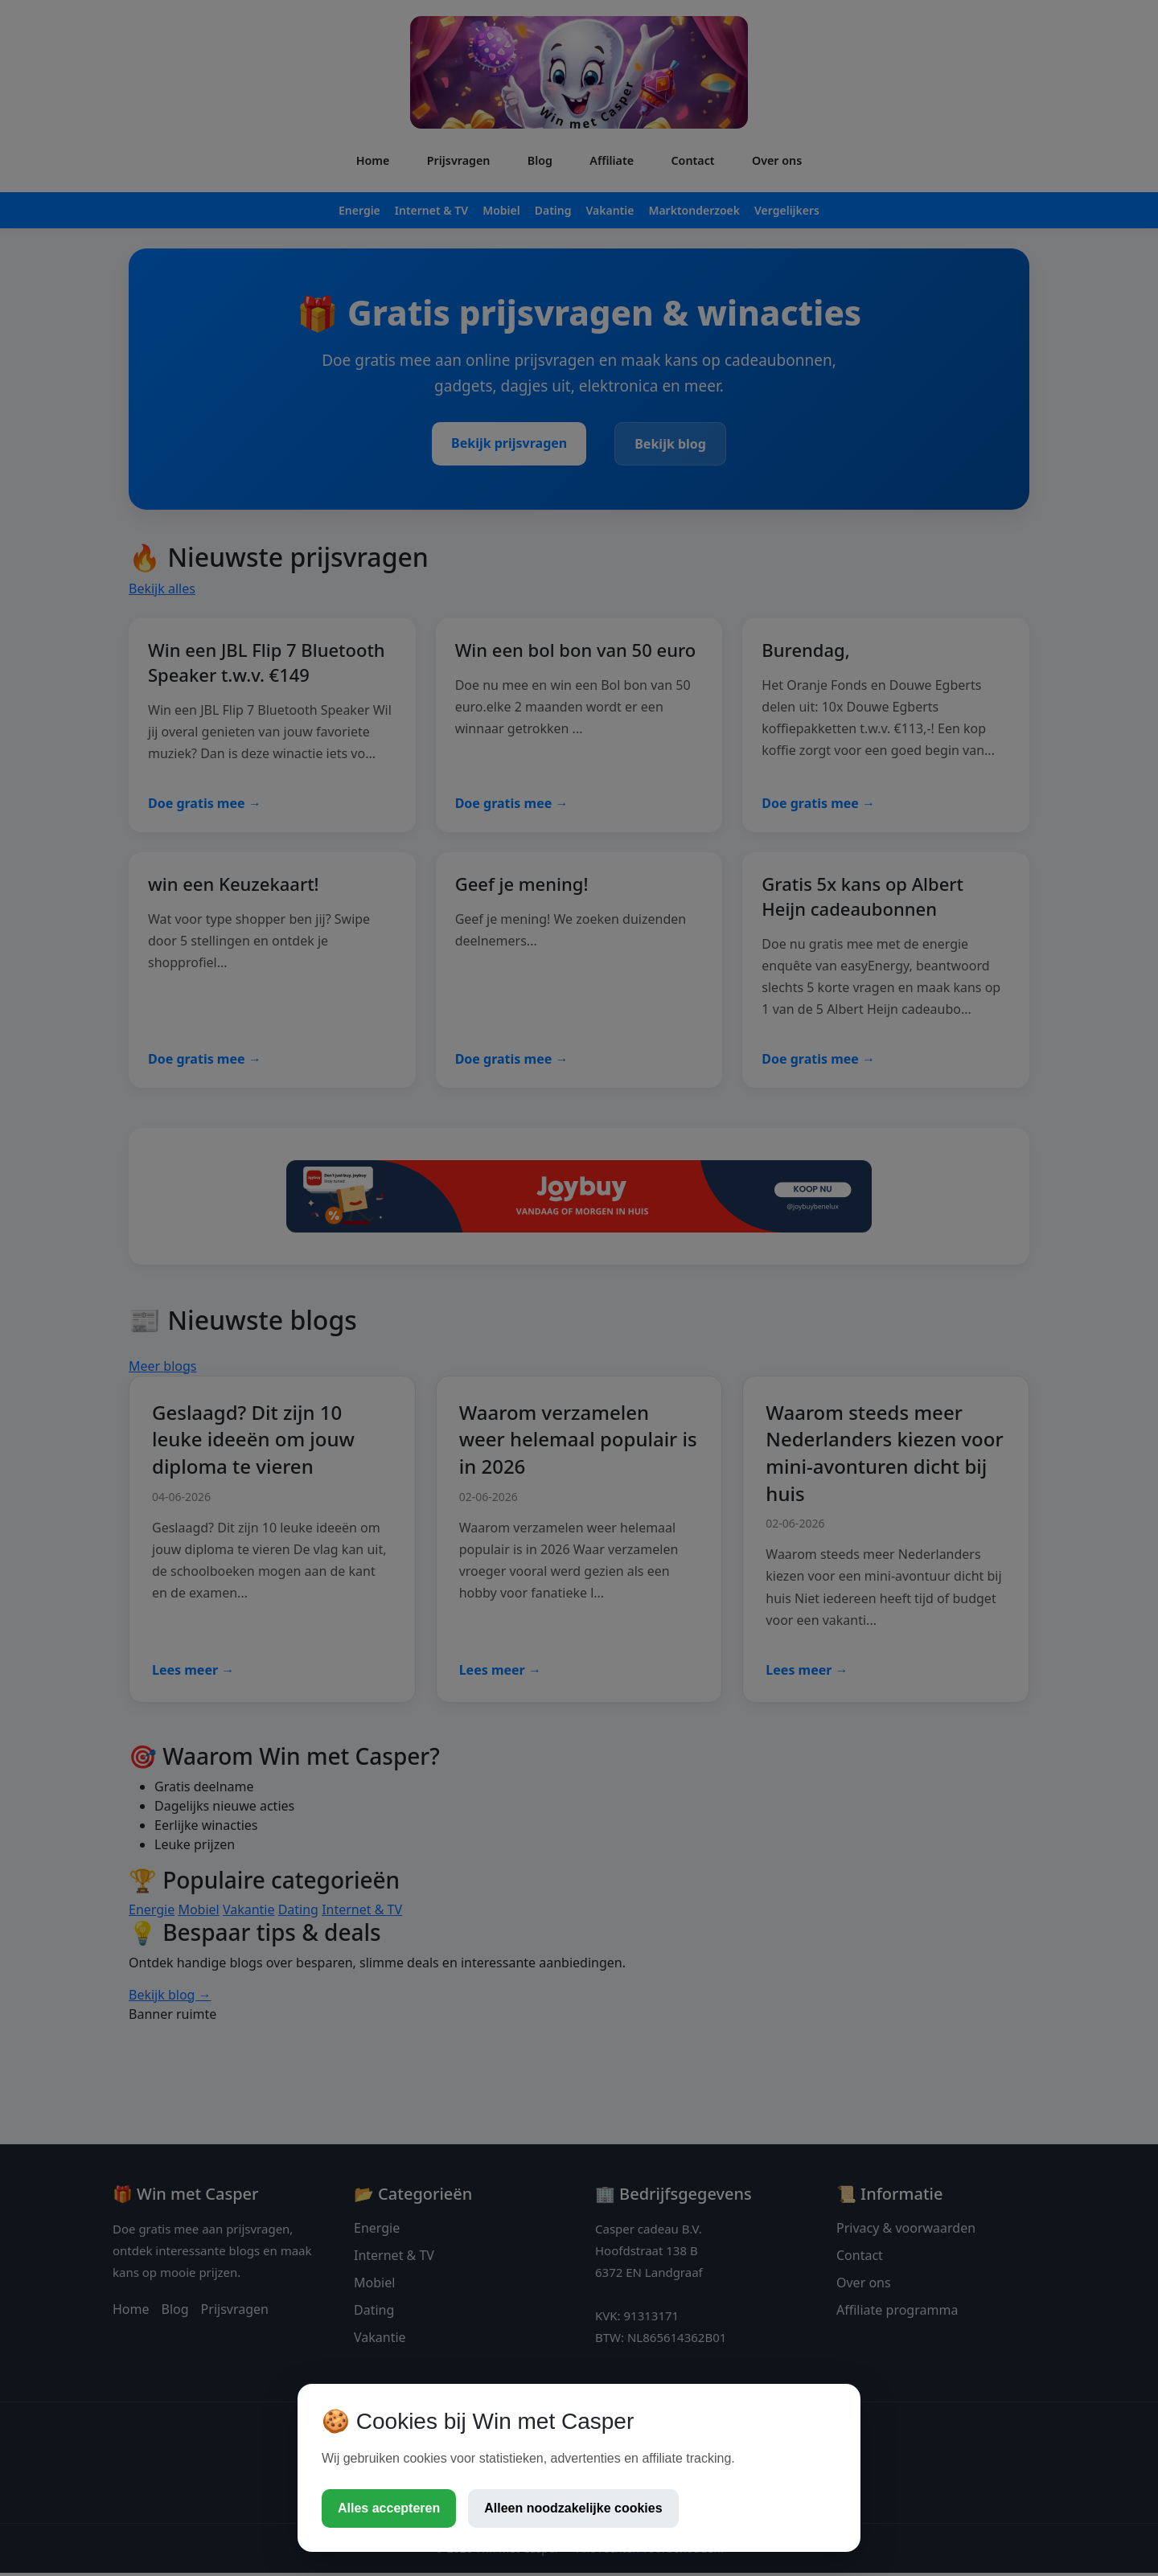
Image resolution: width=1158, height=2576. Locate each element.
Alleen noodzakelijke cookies (573, 2508)
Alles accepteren (389, 2508)
